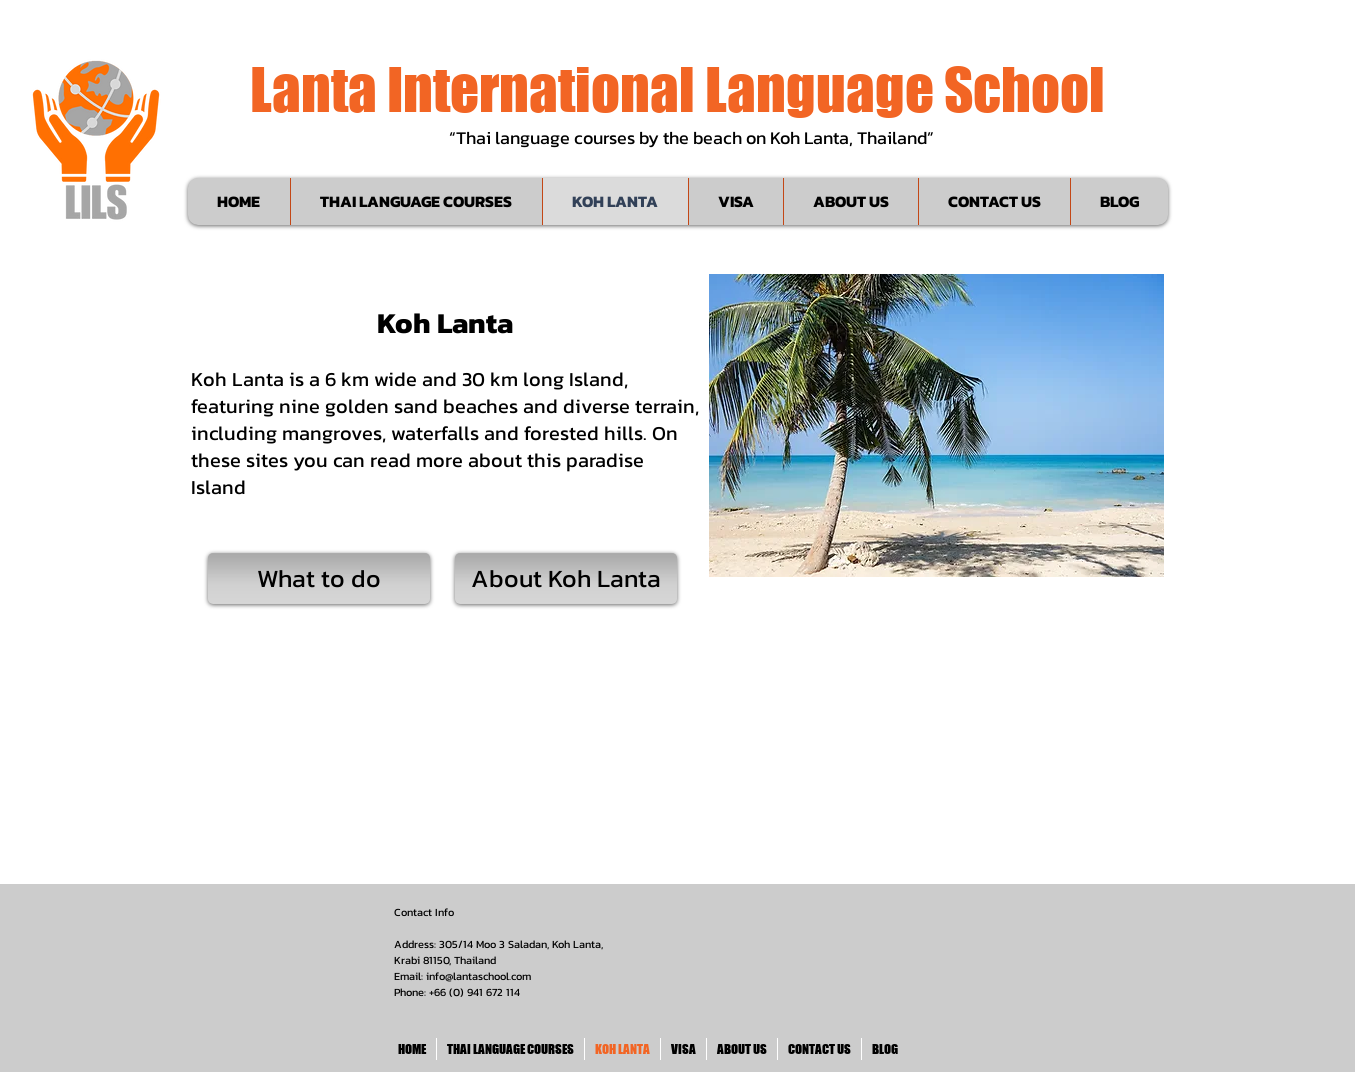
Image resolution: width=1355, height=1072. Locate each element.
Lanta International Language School (677, 89)
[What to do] (319, 578)
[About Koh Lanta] (566, 578)
